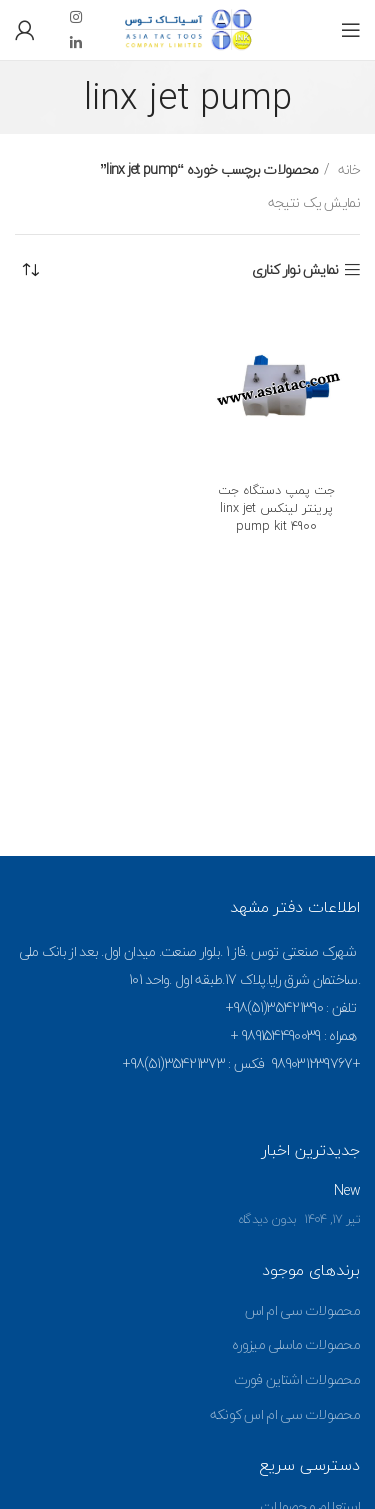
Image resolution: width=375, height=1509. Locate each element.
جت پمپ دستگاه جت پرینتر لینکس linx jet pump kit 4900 (276, 507)
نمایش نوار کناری (295, 270)
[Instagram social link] (75, 17)
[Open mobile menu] (350, 30)
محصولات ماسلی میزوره (296, 1344)
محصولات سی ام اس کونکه (285, 1414)
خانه (348, 170)
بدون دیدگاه (267, 1219)
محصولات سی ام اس (303, 1310)
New (347, 1190)
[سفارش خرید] (30, 270)
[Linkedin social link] (75, 43)
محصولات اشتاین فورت (297, 1379)
